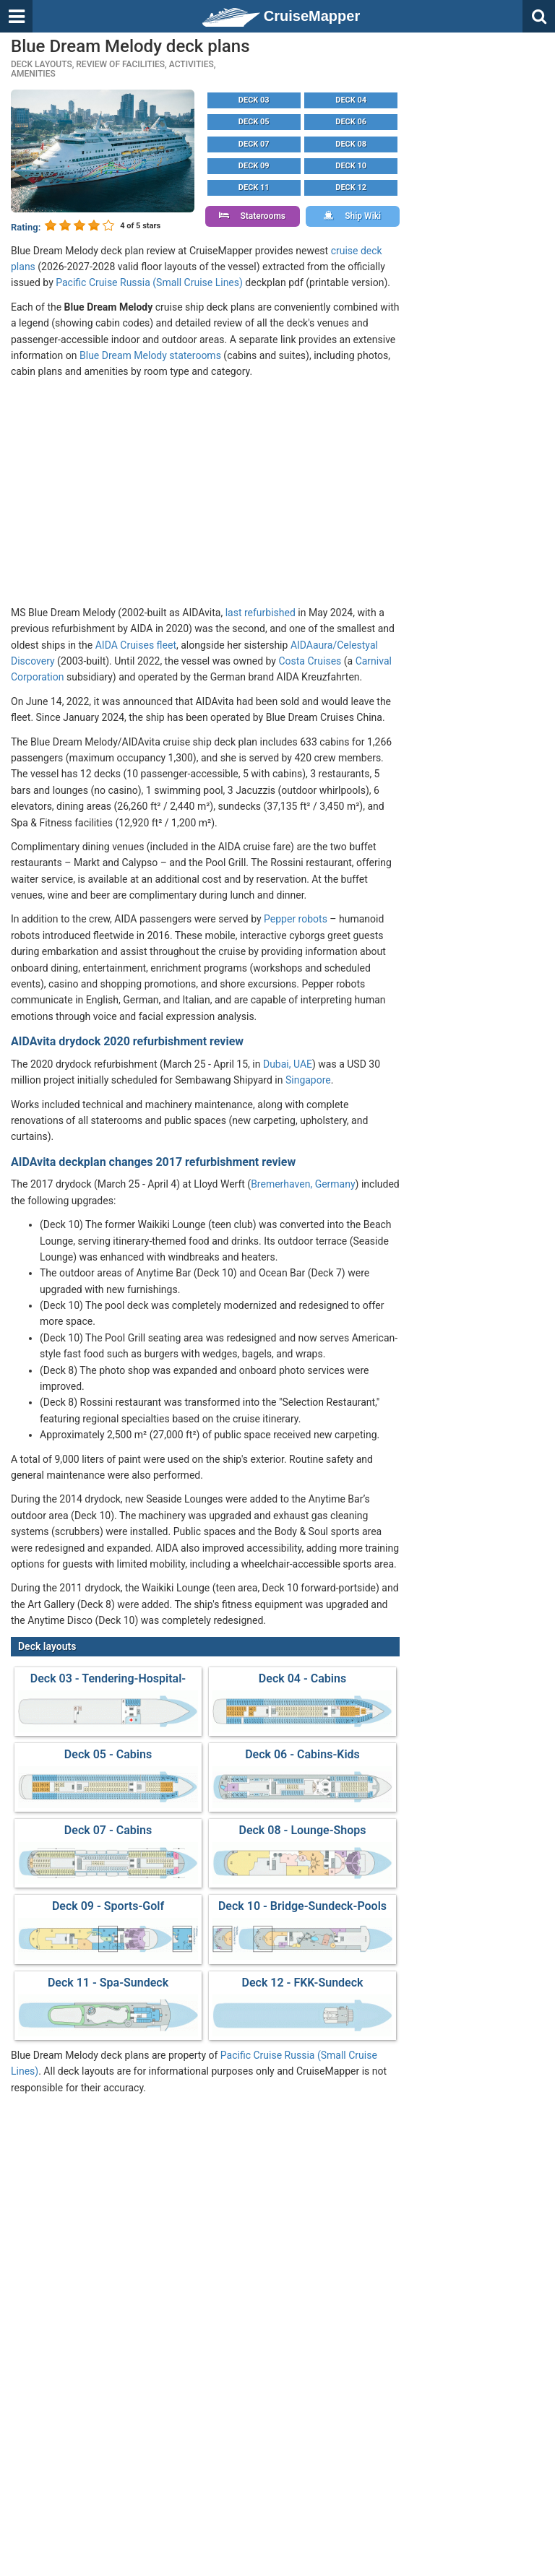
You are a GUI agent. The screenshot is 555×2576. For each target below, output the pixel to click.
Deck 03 (254, 100)
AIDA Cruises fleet (135, 645)
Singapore (308, 1080)
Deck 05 (254, 121)
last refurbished (260, 612)
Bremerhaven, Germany (303, 1184)
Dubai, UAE (287, 1064)
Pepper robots (295, 919)
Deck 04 (350, 100)
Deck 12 (350, 187)
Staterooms (252, 216)
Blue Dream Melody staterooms (150, 355)
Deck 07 (254, 144)
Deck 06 (350, 121)
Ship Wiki (352, 216)
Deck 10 (350, 165)
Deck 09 (254, 165)
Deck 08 (350, 144)
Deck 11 (254, 187)
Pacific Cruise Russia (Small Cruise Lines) (149, 282)
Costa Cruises (309, 661)
